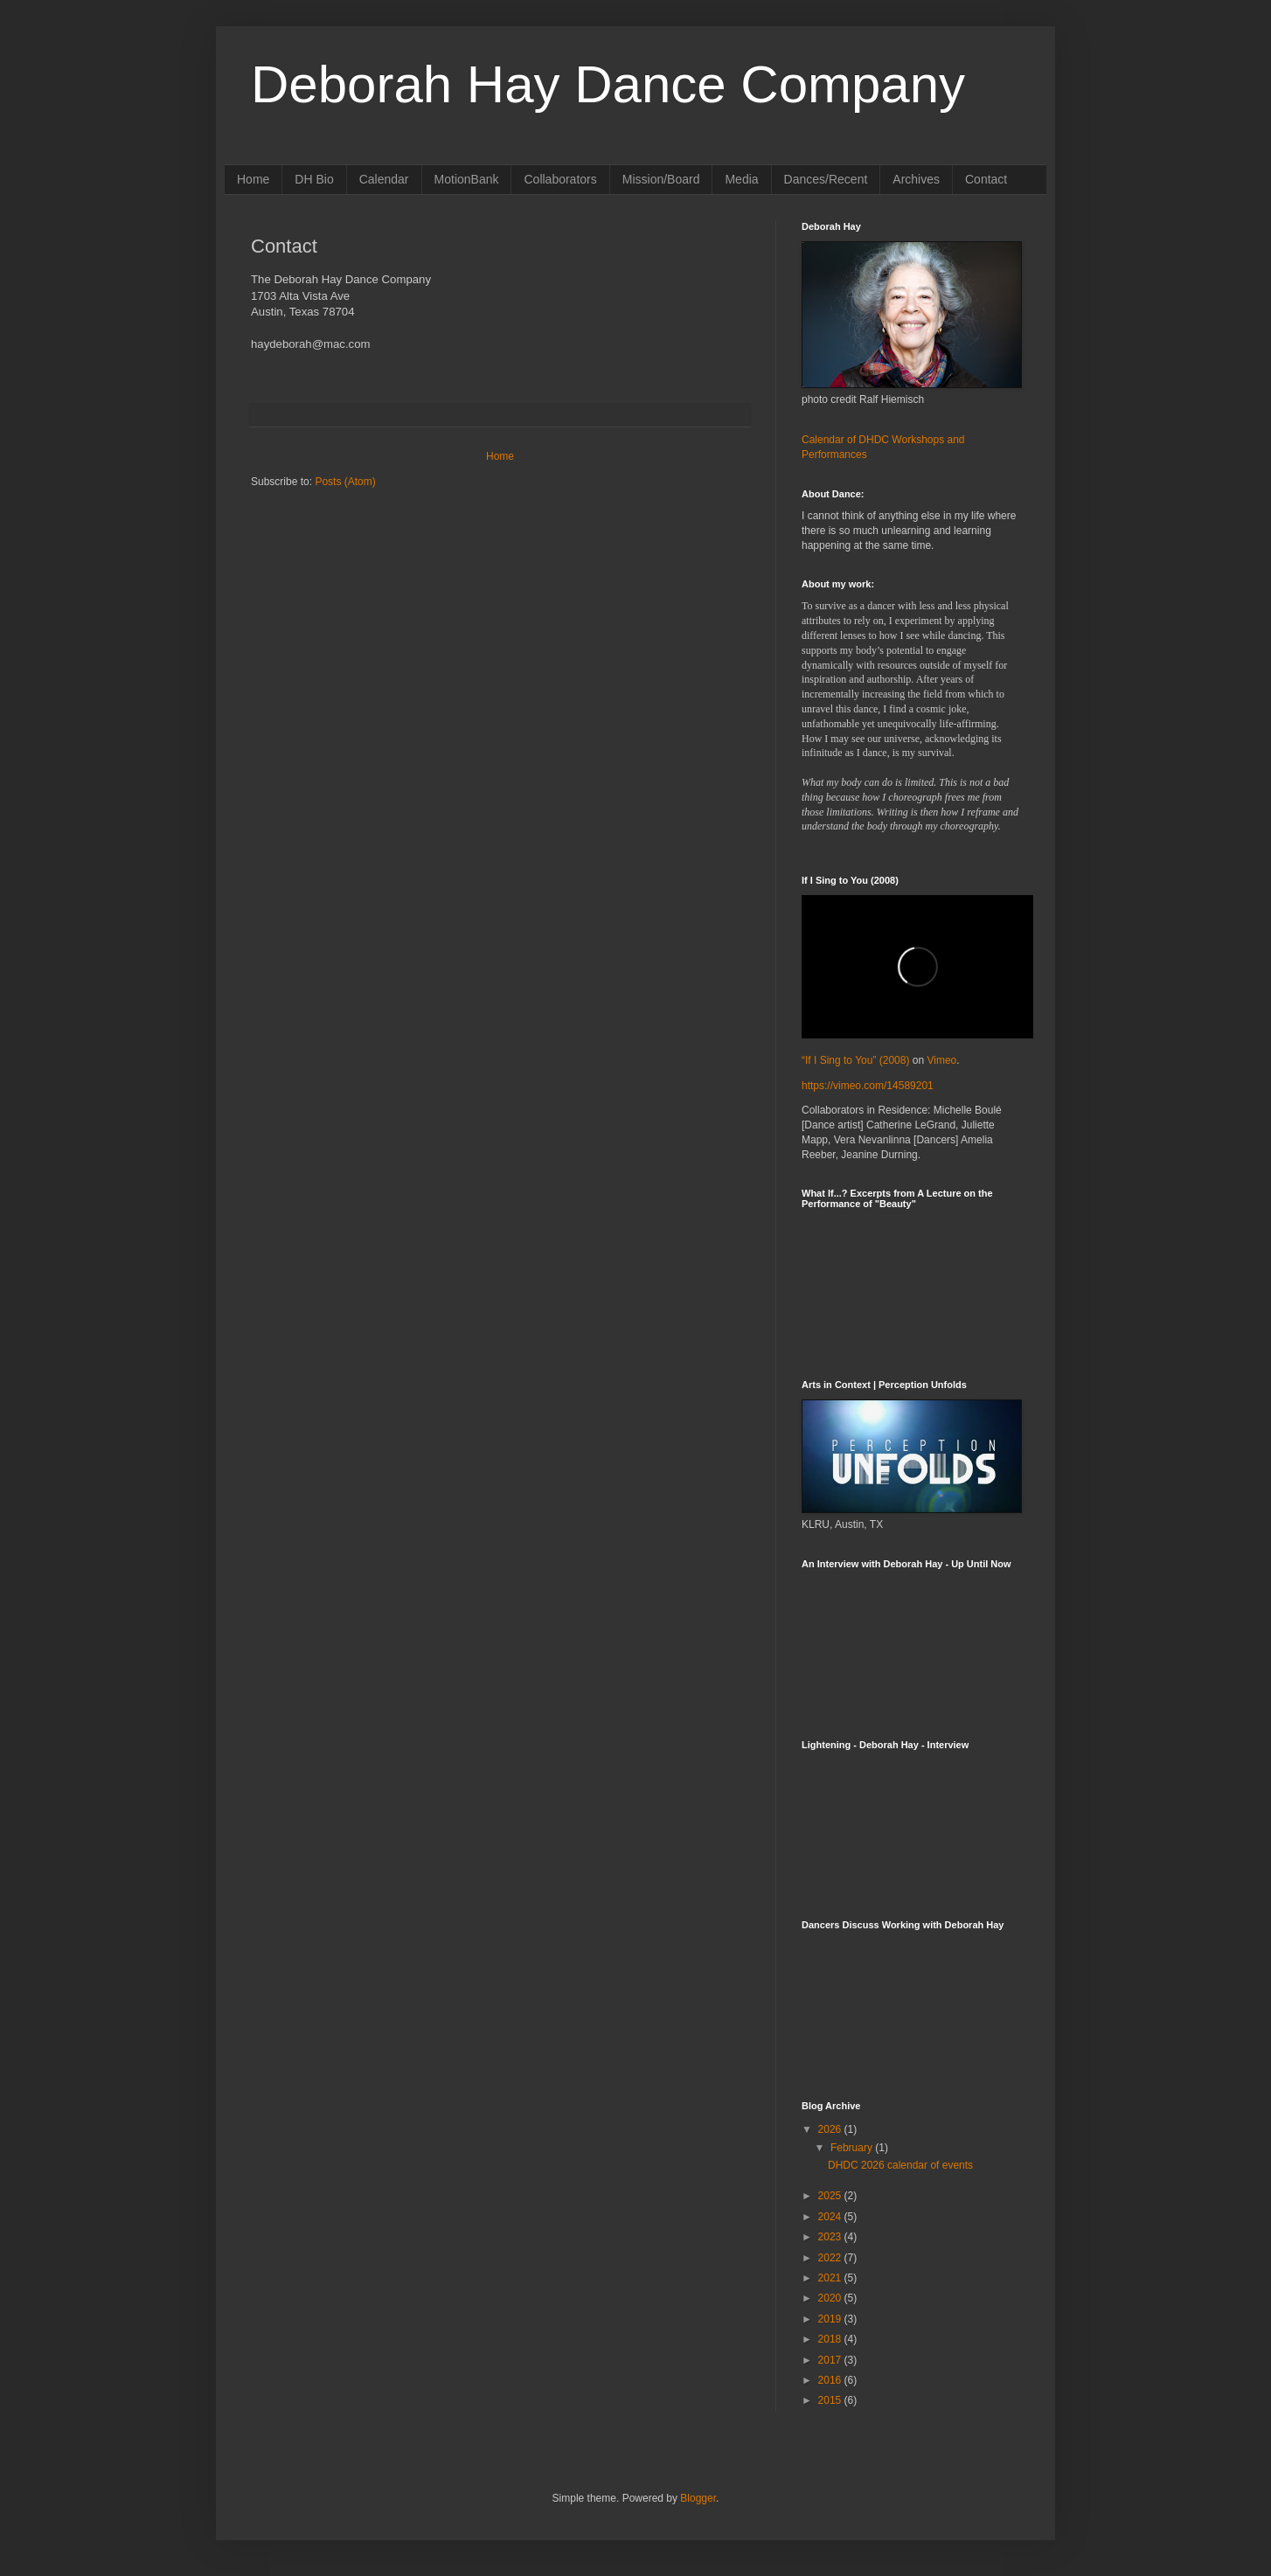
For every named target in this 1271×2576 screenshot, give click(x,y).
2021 (831, 2278)
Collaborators (560, 179)
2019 (831, 2319)
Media (741, 179)
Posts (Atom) (345, 482)
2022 (831, 2258)
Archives (916, 179)
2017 (831, 2360)
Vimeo (941, 1060)
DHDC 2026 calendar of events (900, 2165)
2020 (831, 2298)
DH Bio (314, 179)
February (852, 2148)
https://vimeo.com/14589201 (868, 1086)
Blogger (698, 2498)
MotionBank (466, 179)
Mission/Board (661, 179)
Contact (986, 179)
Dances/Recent (826, 179)
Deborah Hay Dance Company (608, 84)
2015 (831, 2400)
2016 (831, 2380)
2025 (831, 2196)
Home (253, 179)
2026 (831, 2129)
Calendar (384, 179)
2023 (831, 2237)
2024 (831, 2217)
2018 (831, 2339)
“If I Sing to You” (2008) (855, 1060)
